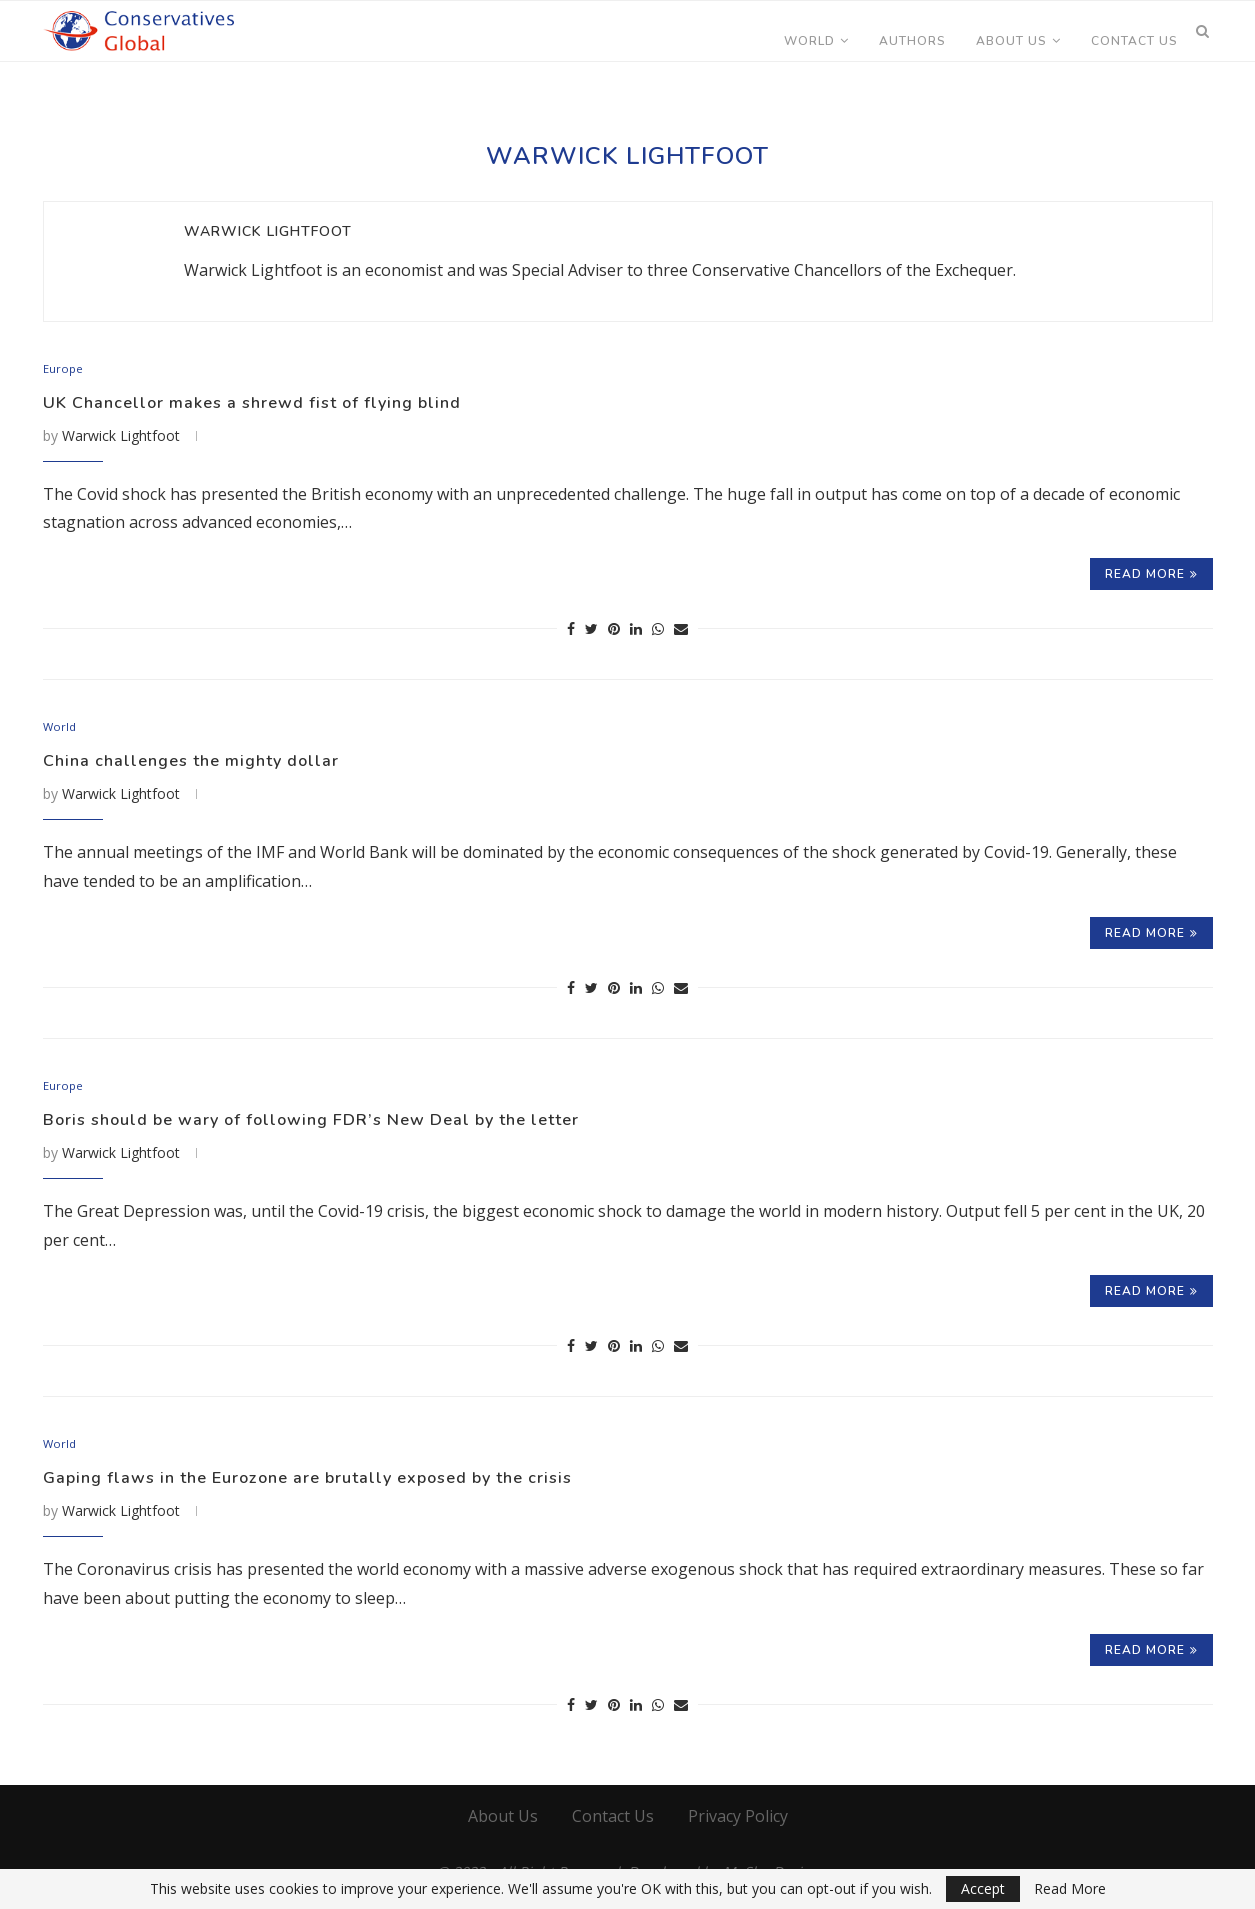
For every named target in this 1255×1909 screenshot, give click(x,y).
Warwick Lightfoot (268, 231)
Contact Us (1134, 41)
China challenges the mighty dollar (205, 764)
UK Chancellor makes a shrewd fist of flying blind (272, 404)
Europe (65, 370)
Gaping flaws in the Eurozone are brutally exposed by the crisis (338, 1485)
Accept (983, 1888)
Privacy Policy (738, 1824)
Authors (912, 41)
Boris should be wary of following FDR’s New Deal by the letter (340, 1125)
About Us (1011, 41)
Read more (1151, 576)
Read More (1070, 1889)
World (809, 41)
